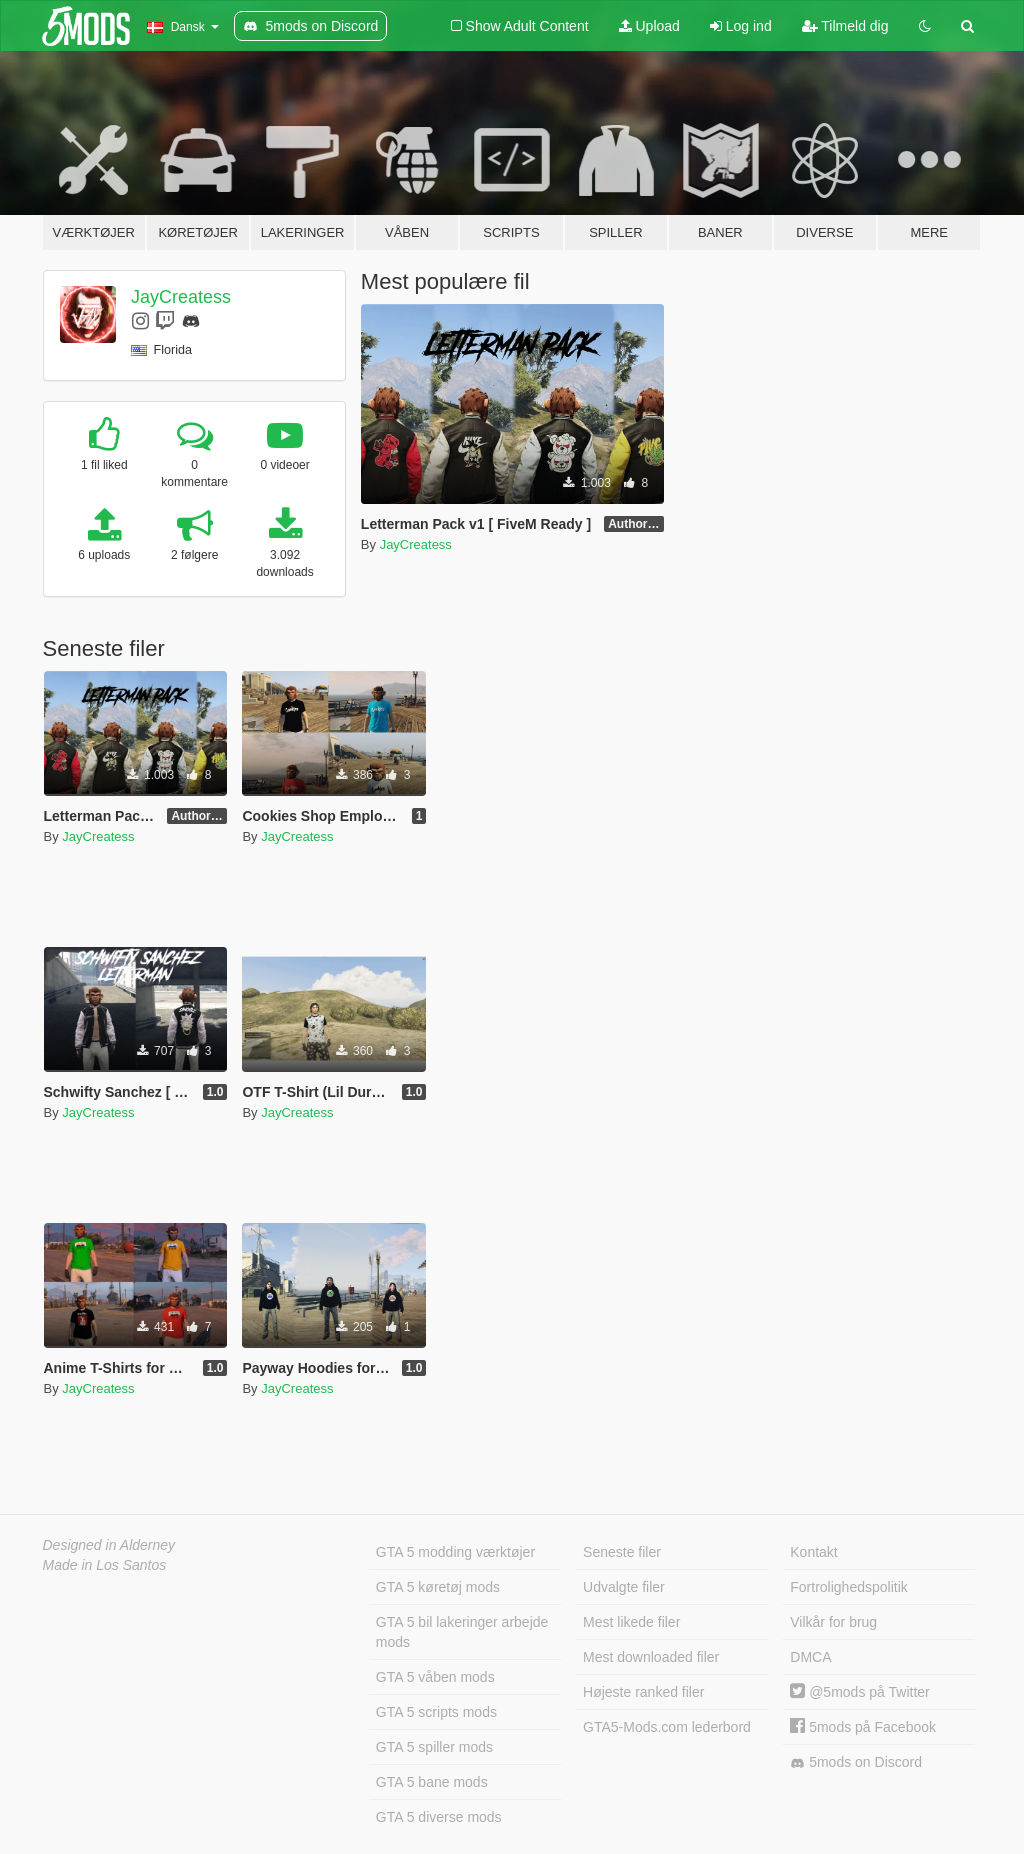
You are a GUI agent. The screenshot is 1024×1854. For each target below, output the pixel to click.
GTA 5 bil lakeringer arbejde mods (462, 1632)
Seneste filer (622, 1552)
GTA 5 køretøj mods (438, 1587)
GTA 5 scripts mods (436, 1712)
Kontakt (813, 1552)
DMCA (810, 1657)
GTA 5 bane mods (432, 1782)
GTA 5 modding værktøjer (455, 1552)
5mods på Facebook (863, 1727)
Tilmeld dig (845, 26)
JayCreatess (181, 297)
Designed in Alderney (109, 1545)
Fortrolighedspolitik (849, 1587)
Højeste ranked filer (643, 1692)
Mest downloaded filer (651, 1657)
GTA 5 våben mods (435, 1677)
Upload (649, 26)
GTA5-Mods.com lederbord (667, 1727)
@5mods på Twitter (859, 1692)
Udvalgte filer (624, 1587)
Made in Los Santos (105, 1565)
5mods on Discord (856, 1762)
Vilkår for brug (833, 1622)
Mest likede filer (631, 1622)
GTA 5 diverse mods (439, 1817)
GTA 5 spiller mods (434, 1747)
